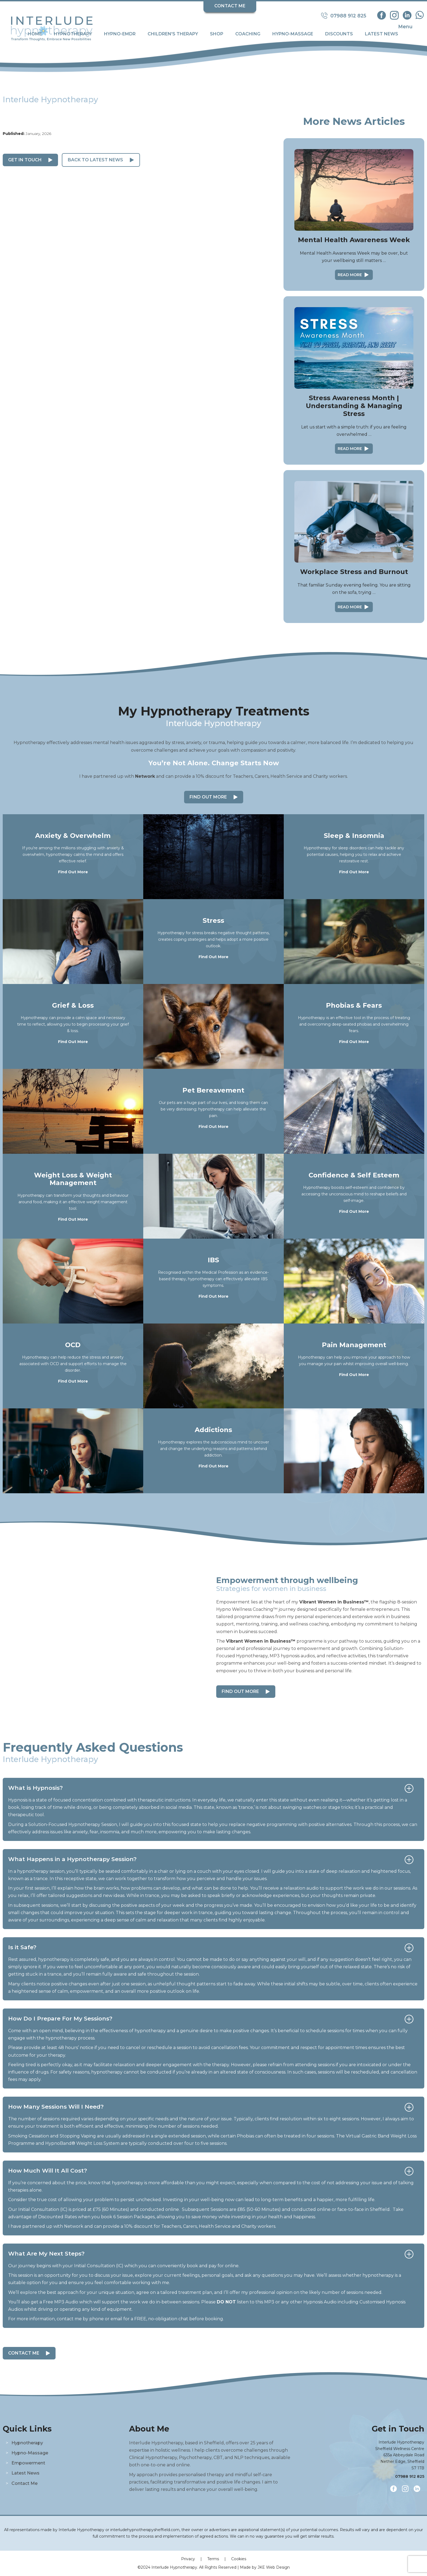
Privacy (188, 2558)
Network (145, 776)
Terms (213, 2558)
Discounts (339, 33)
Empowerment (28, 2463)
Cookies (238, 2558)
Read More (350, 274)
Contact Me (229, 5)
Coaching (247, 33)
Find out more (240, 1691)
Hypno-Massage (292, 33)
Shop (216, 33)
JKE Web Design (274, 2567)
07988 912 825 (409, 2476)
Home (35, 33)
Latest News (381, 33)
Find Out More (208, 797)
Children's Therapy (173, 33)
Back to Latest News (95, 159)
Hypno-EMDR (120, 33)
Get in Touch (25, 159)
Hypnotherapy (73, 33)
